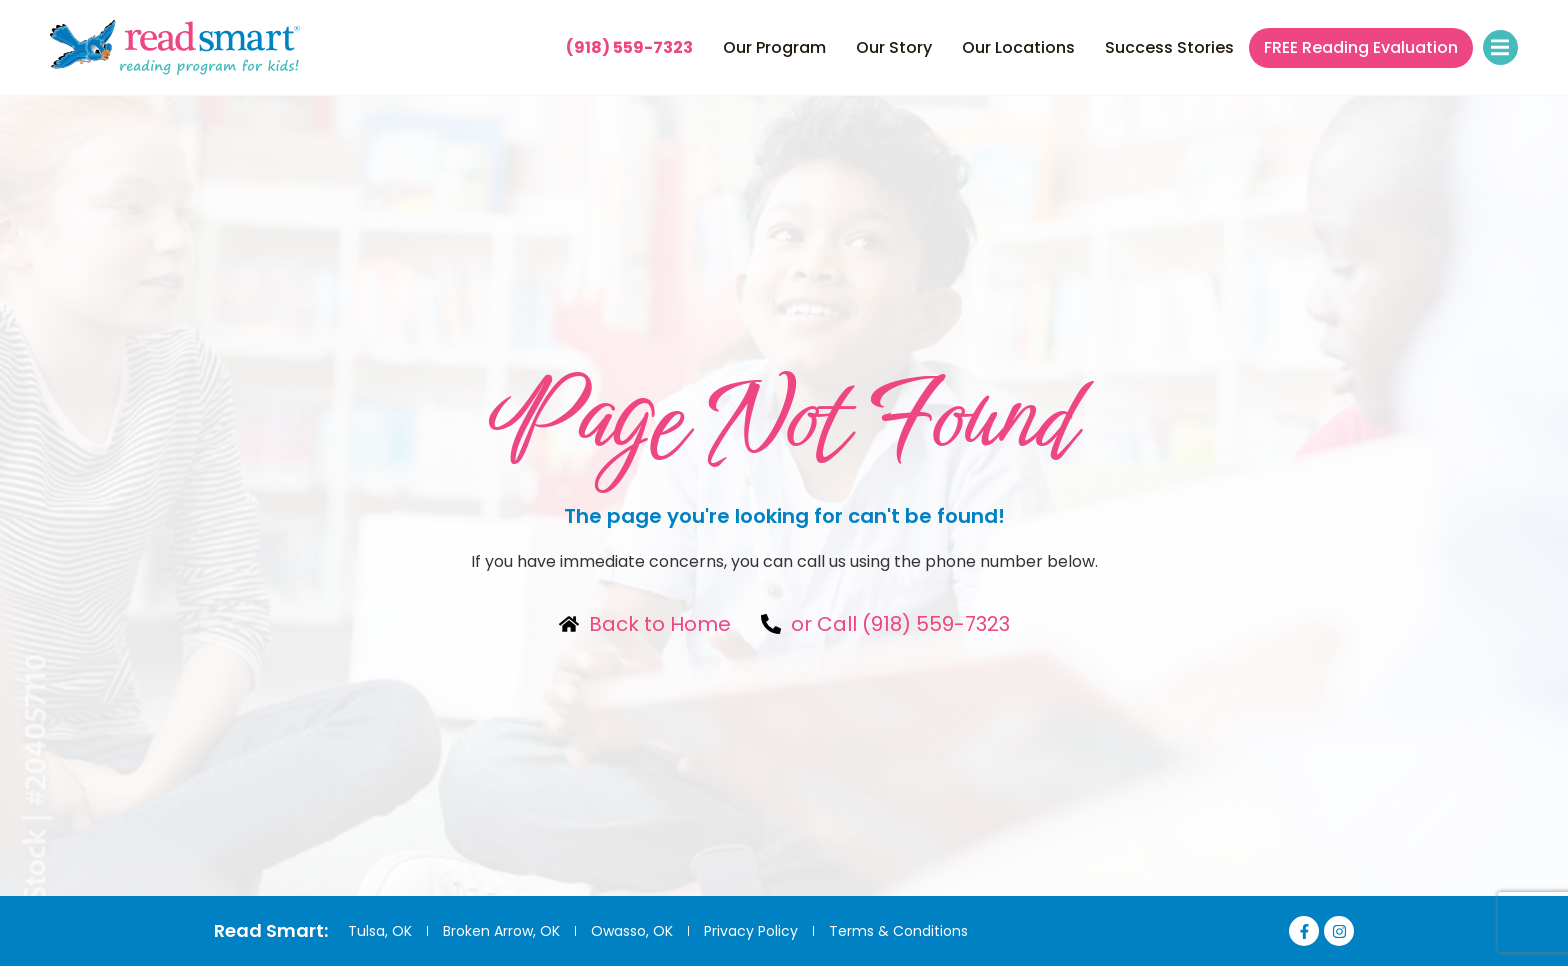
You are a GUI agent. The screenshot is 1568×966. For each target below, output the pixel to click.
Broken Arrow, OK (501, 931)
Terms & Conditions (898, 931)
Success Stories (1169, 47)
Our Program (774, 47)
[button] (1500, 47)
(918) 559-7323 (629, 47)
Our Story (894, 47)
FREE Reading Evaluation (1361, 48)
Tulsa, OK (380, 931)
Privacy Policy (751, 931)
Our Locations (1018, 47)
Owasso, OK (632, 931)
